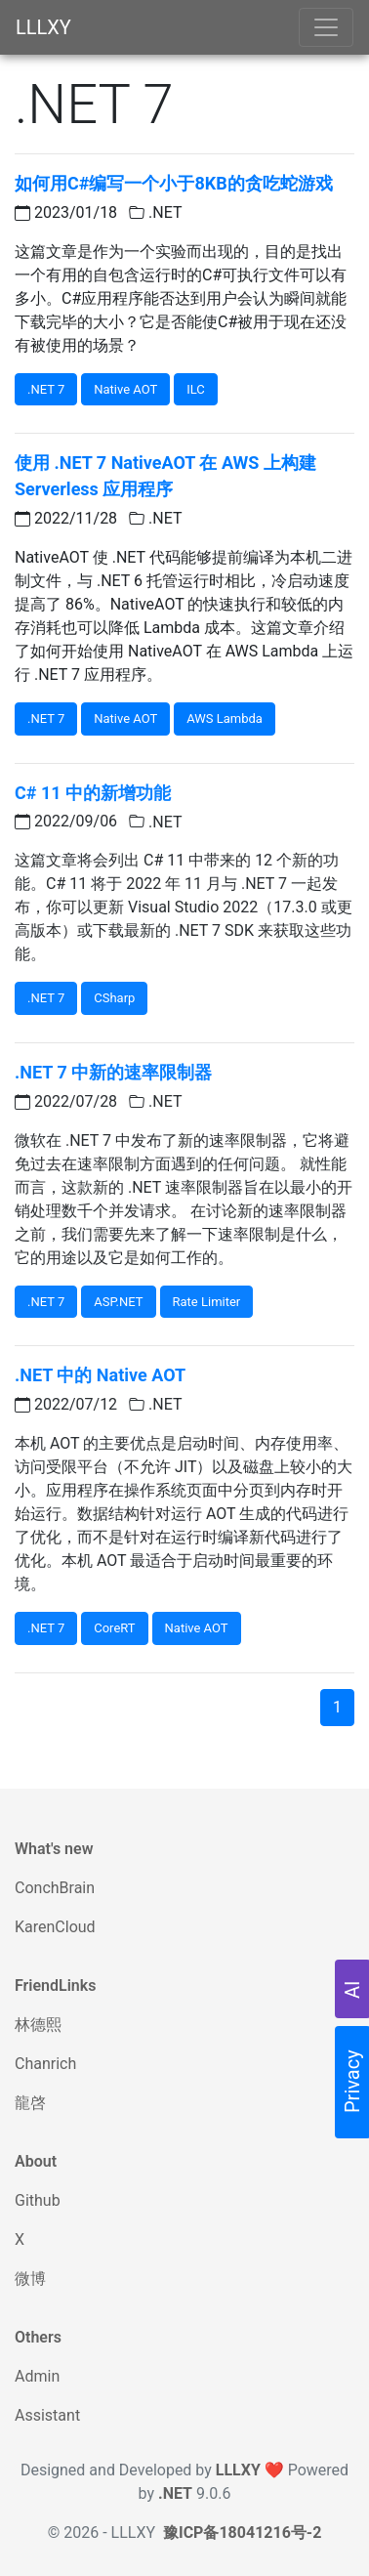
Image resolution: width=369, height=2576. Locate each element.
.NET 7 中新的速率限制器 (113, 1072)
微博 (30, 2278)
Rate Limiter (207, 1301)
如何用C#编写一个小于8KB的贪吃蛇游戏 (174, 183)
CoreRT (114, 1628)
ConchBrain (55, 1888)
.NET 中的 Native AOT (100, 1375)
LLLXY (43, 27)
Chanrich (45, 2063)
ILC (195, 389)
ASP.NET (118, 1301)
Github (38, 2200)
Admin (37, 2376)
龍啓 (30, 2102)
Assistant (47, 2415)
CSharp (114, 998)
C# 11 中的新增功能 (93, 792)
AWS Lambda (224, 718)
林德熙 (38, 2024)
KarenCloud (55, 1927)
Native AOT (125, 389)
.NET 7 (45, 389)
